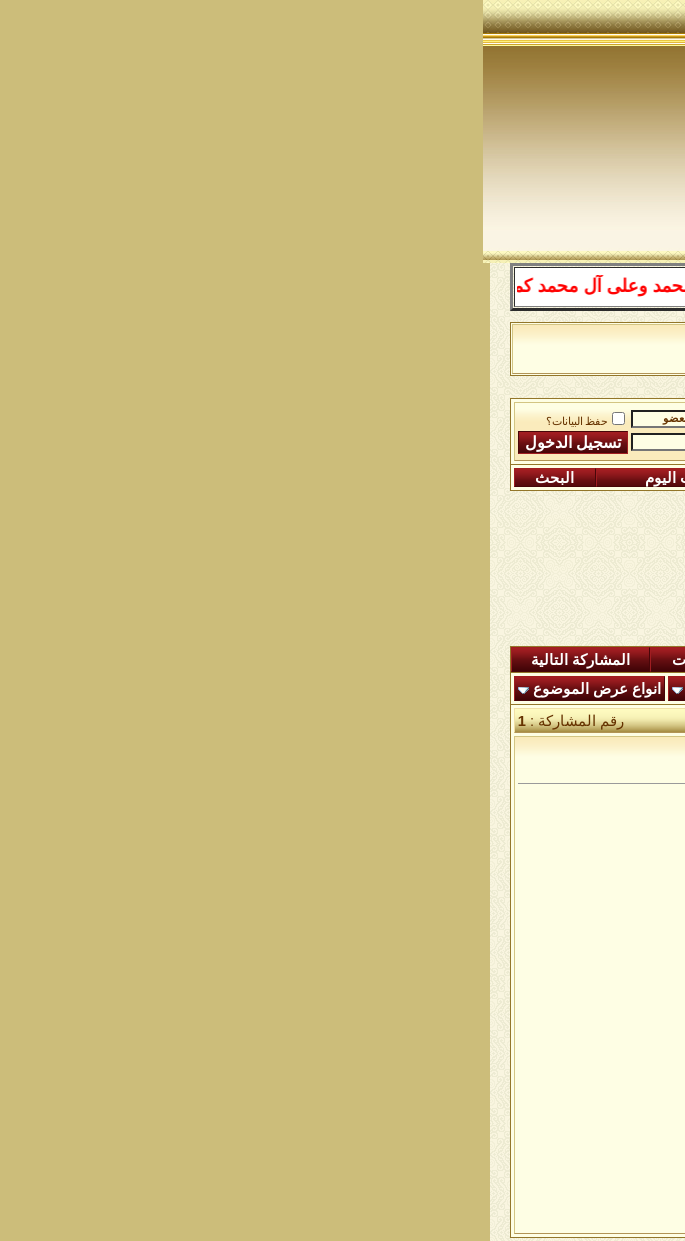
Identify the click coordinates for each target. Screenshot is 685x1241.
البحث (71, 478)
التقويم (352, 478)
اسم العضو (263, 418)
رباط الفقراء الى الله (420, 415)
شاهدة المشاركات (246, 660)
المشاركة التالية (97, 660)
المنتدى (621, 660)
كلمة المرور (262, 442)
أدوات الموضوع (252, 689)
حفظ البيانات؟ (103, 421)
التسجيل (599, 478)
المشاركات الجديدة (501, 660)
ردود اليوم (372, 660)
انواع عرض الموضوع (114, 689)
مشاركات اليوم (209, 478)
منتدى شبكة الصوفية (567, 415)
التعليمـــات (470, 478)
